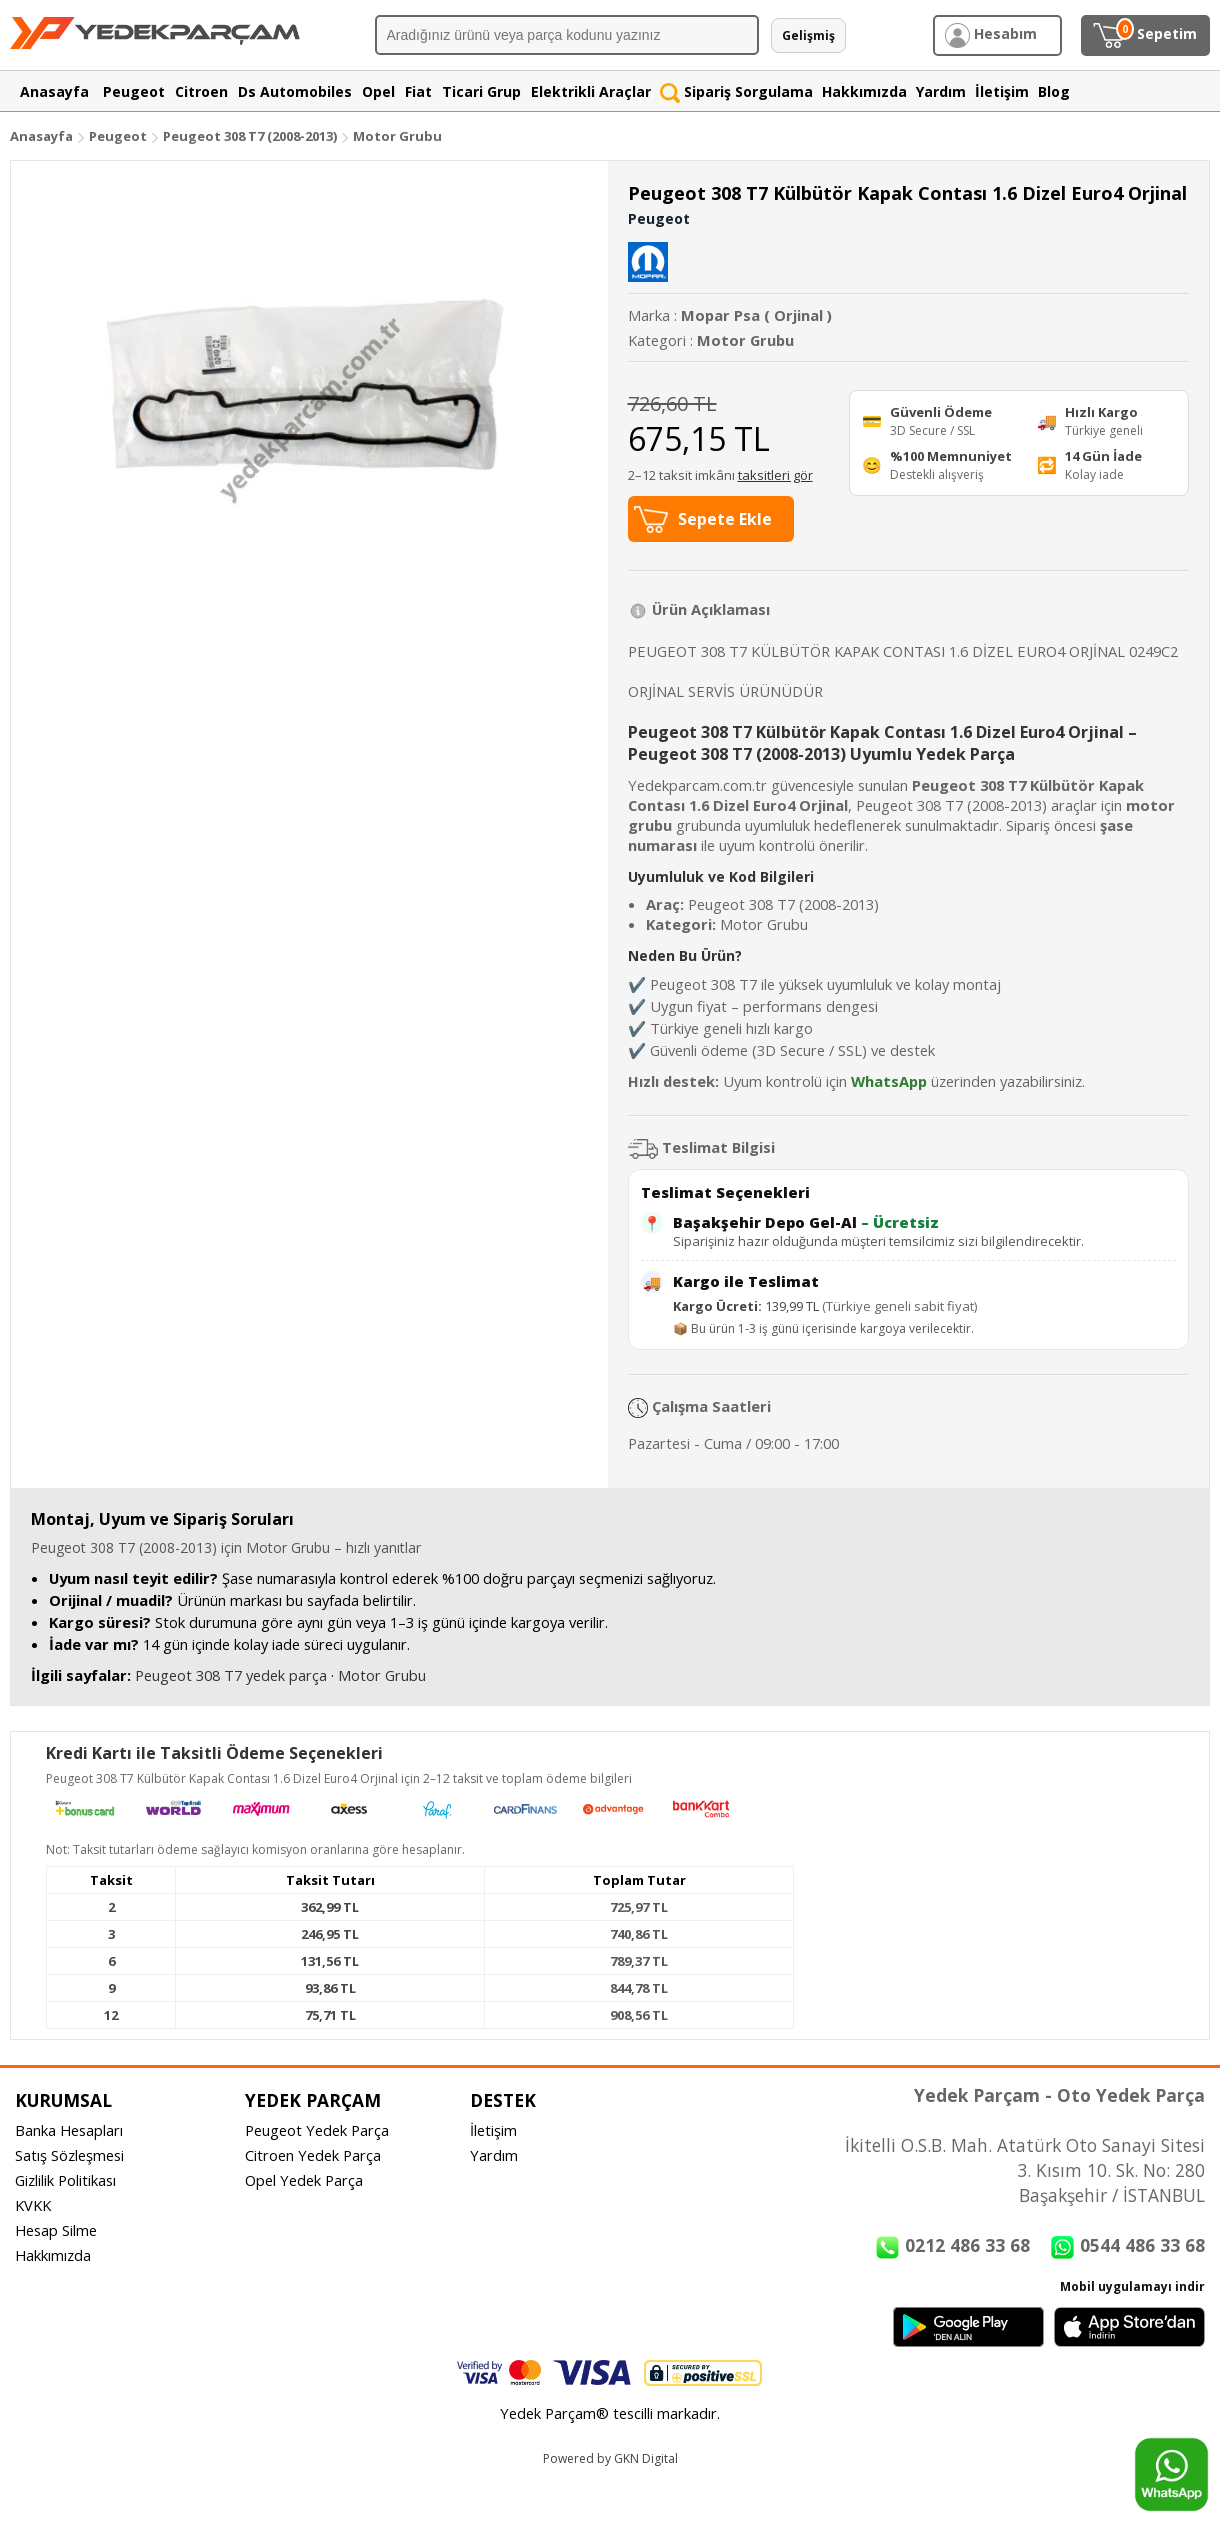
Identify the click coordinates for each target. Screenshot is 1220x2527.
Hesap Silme (56, 2230)
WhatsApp (889, 1081)
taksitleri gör (775, 475)
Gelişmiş (808, 35)
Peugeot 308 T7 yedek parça (231, 1675)
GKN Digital (646, 2458)
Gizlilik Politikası (65, 2180)
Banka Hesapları (69, 2130)
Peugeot (118, 136)
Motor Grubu (397, 136)
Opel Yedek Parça (304, 2180)
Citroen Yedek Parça (313, 2155)
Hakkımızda (53, 2255)
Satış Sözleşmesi (69, 2155)
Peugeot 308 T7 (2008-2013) (251, 136)
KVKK (33, 2205)
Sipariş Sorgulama (736, 91)
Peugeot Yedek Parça (317, 2130)
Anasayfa (41, 136)
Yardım (494, 2155)
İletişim (493, 2130)
